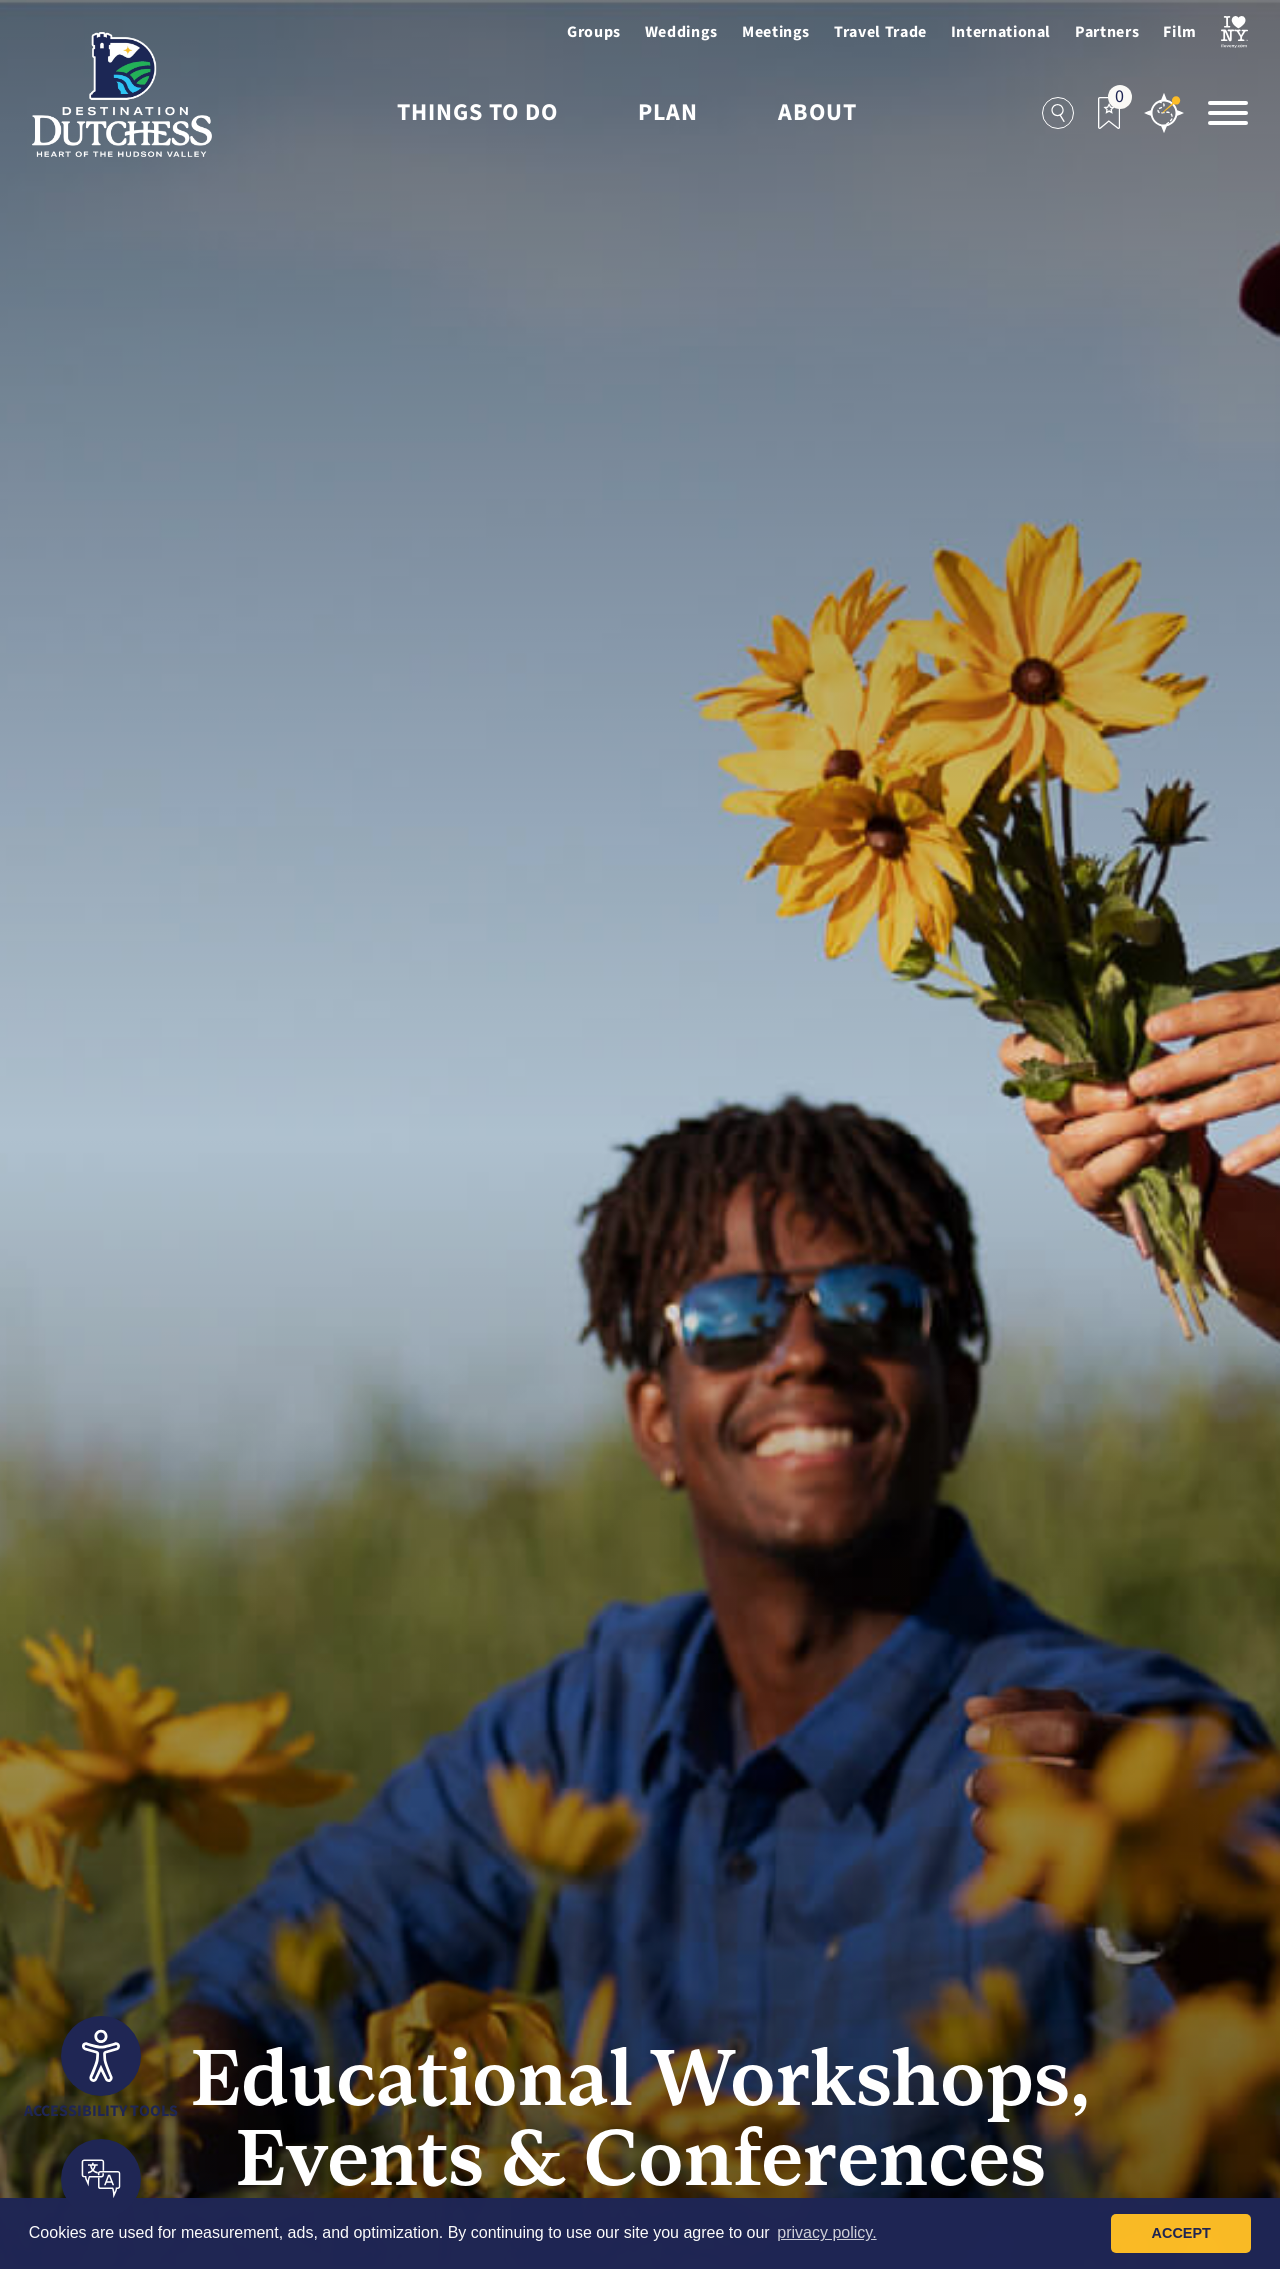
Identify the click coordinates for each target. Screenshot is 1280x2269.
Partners (1107, 32)
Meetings (776, 32)
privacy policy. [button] (826, 2232)
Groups (594, 32)
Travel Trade (880, 32)
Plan (668, 113)
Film (1180, 32)
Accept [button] (1181, 2233)
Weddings (681, 32)
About (817, 113)
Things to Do (477, 113)
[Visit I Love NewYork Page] (1234, 32)
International (1001, 32)
